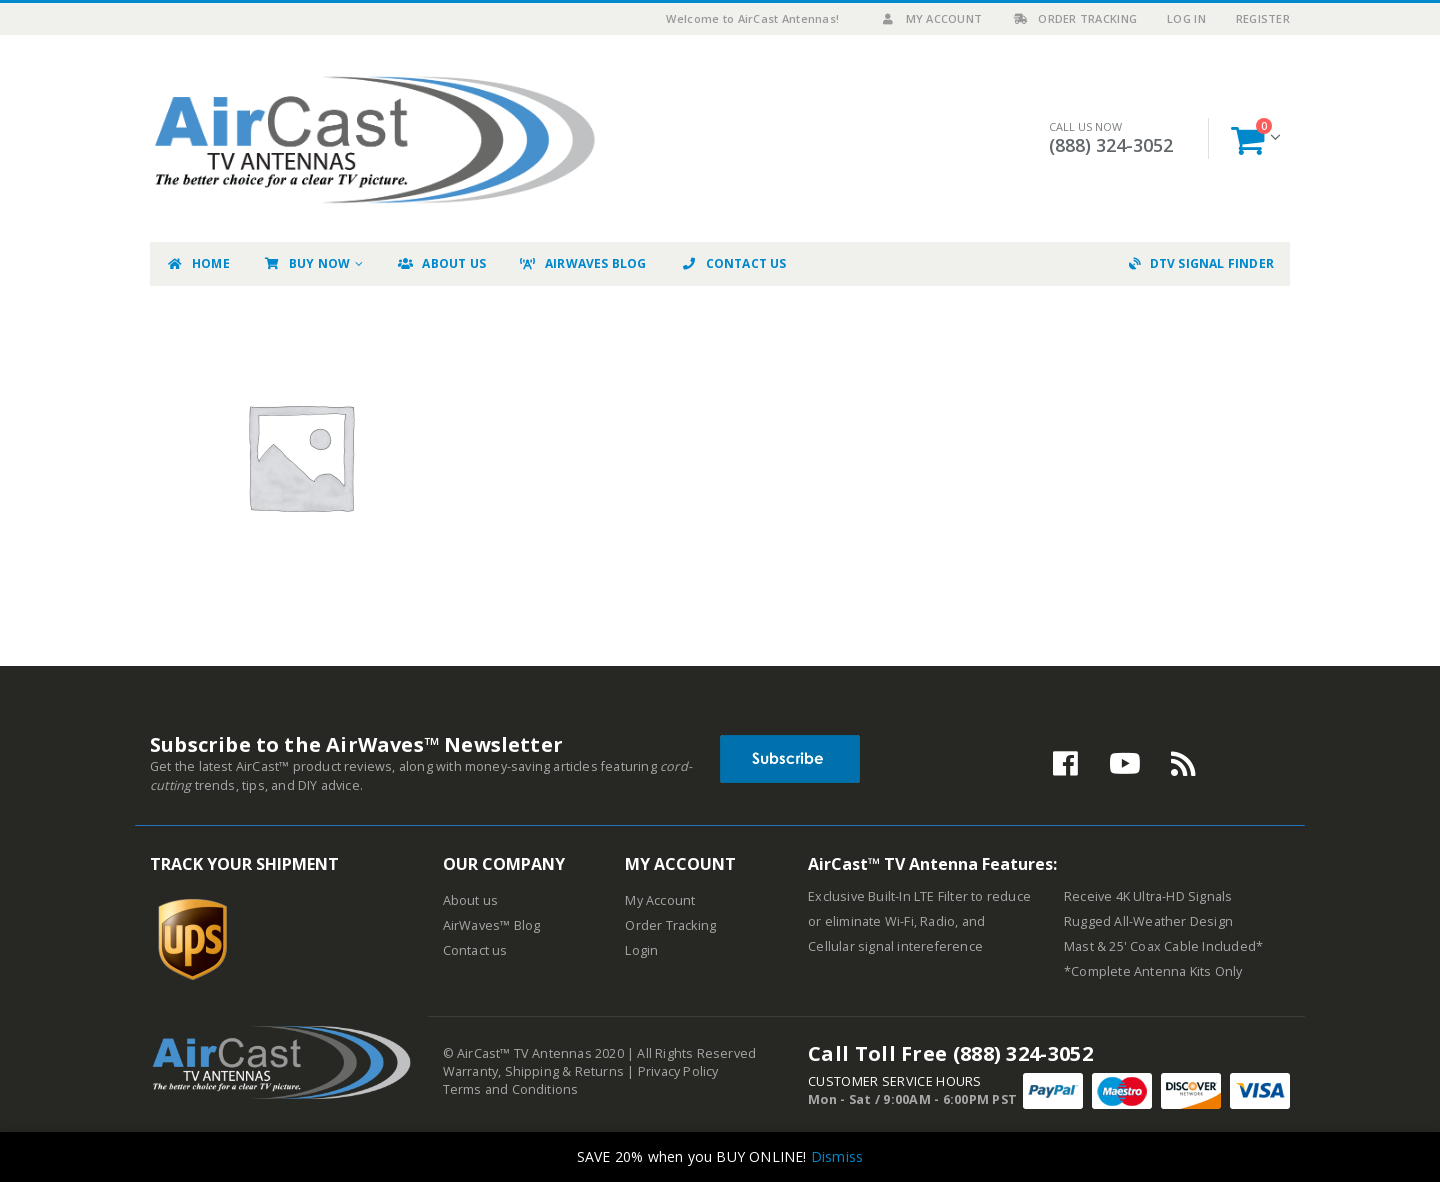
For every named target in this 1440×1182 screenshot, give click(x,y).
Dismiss (837, 1156)
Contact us (475, 950)
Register (1263, 18)
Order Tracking (1074, 18)
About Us (441, 263)
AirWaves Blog (583, 263)
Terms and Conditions (511, 1089)
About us (471, 900)
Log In (1186, 18)
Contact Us (733, 263)
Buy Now (306, 263)
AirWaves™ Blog (492, 925)
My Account (931, 18)
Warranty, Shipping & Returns (534, 1071)
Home (198, 263)
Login (641, 950)
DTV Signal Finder (1201, 263)
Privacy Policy (678, 1071)
